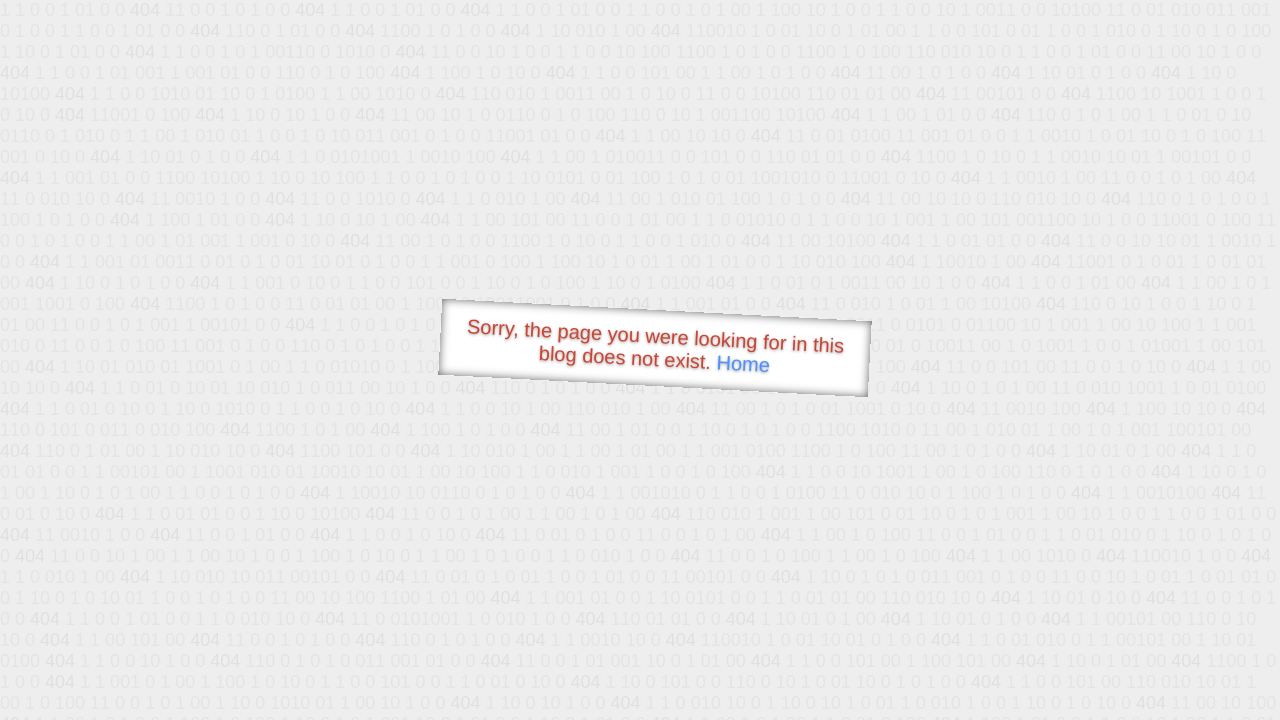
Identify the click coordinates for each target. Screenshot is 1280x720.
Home (743, 363)
